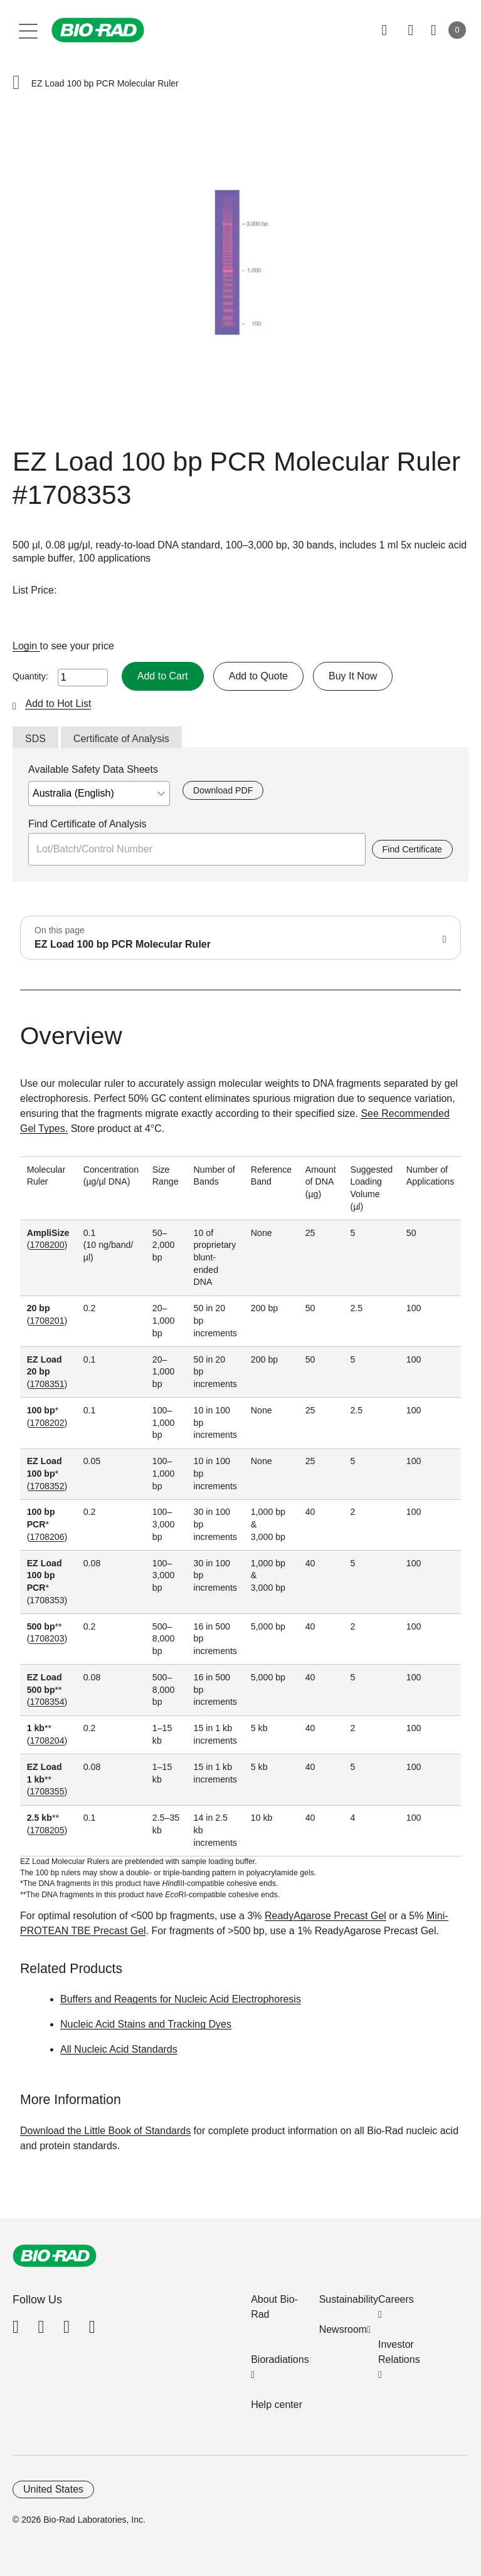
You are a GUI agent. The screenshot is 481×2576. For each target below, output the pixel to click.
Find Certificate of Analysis (87, 824)
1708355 (46, 1791)
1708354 (46, 1702)
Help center (276, 2404)
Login (26, 646)
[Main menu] (29, 30)
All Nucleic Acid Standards (118, 2049)
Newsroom (343, 2329)
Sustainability (348, 2299)
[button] (16, 84)
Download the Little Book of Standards (105, 2130)
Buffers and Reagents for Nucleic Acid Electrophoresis (180, 1999)
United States (53, 2489)
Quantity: (30, 676)
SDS (35, 738)
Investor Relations (399, 2352)
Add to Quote (258, 676)
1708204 (46, 1741)
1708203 (46, 1638)
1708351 (46, 1384)
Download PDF (223, 790)
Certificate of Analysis (121, 738)
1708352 (46, 1486)
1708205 (46, 1830)
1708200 (46, 1245)
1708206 (46, 1537)
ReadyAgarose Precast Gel (325, 1915)
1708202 (46, 1423)
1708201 (46, 1321)
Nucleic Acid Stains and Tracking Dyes (145, 2024)
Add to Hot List (58, 703)
